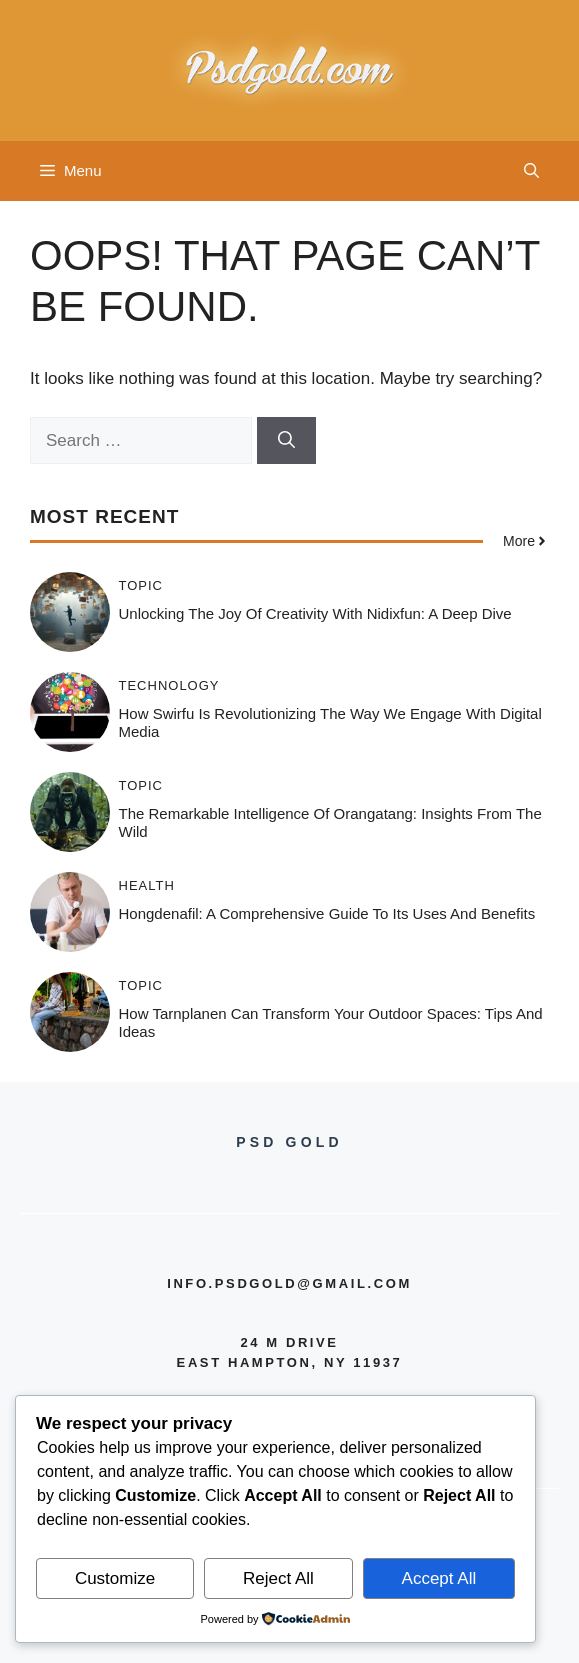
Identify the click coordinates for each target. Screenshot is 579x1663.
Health (147, 885)
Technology (169, 685)
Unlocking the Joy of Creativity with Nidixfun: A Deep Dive (315, 613)
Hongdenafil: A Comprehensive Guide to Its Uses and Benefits (327, 913)
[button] (531, 171)
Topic (141, 585)
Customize (115, 1578)
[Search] (286, 441)
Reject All (278, 1578)
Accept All (439, 1578)
